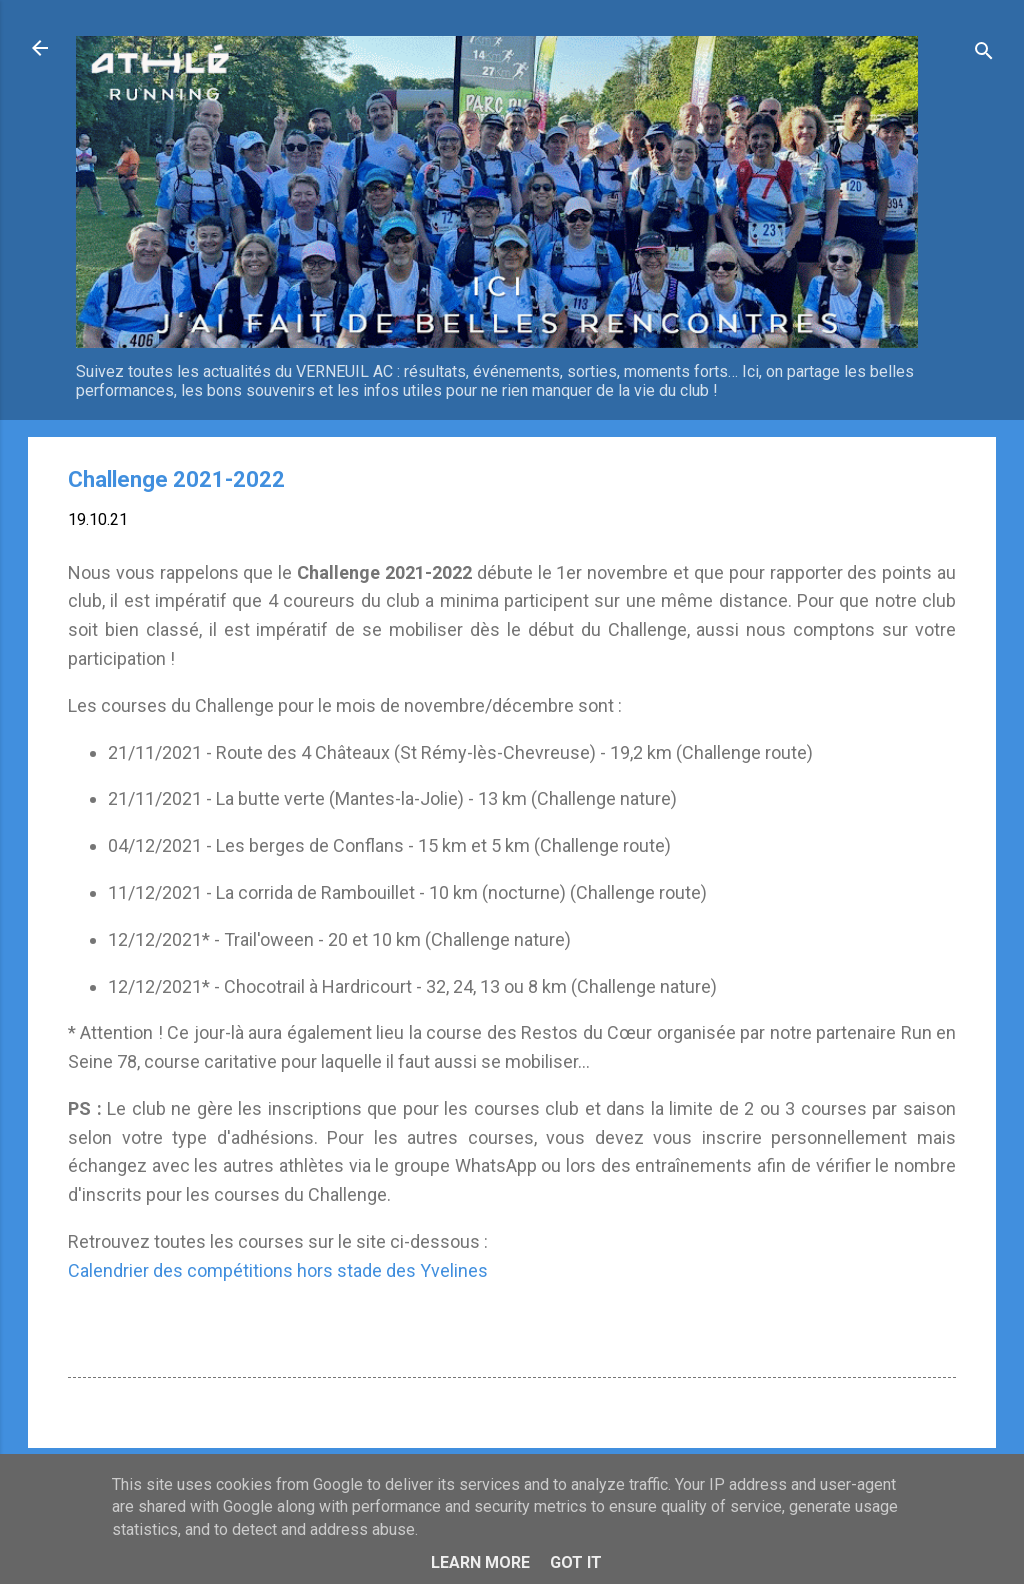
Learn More (480, 1562)
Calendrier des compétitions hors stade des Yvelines (278, 1270)
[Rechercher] (984, 54)
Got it (576, 1562)
